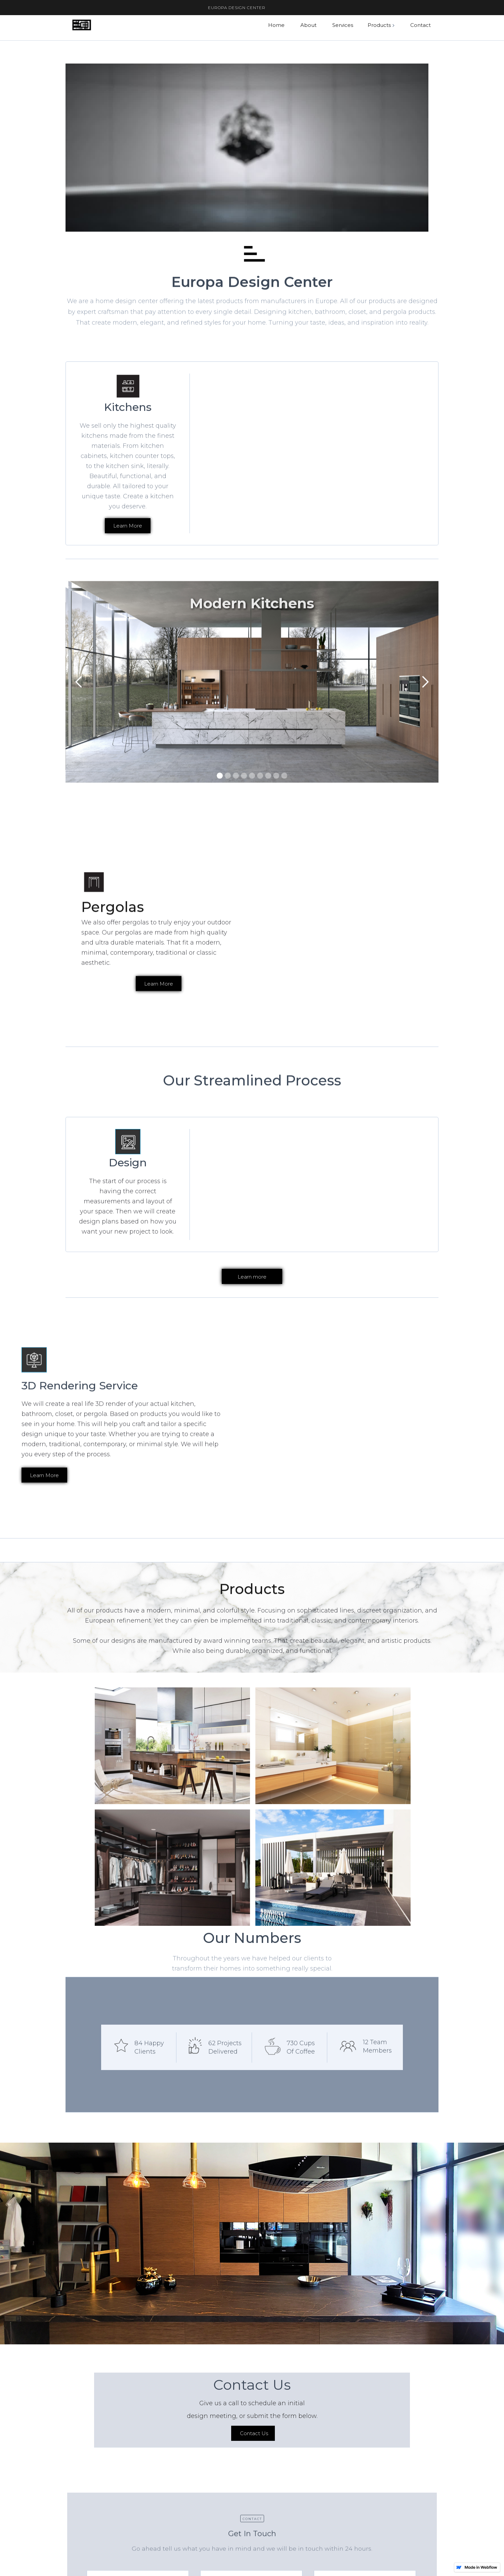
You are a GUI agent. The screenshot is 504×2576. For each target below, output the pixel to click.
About (308, 25)
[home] (81, 25)
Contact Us (254, 2465)
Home (276, 25)
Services (342, 25)
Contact (420, 25)
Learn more (252, 1277)
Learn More (158, 1015)
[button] (381, 25)
